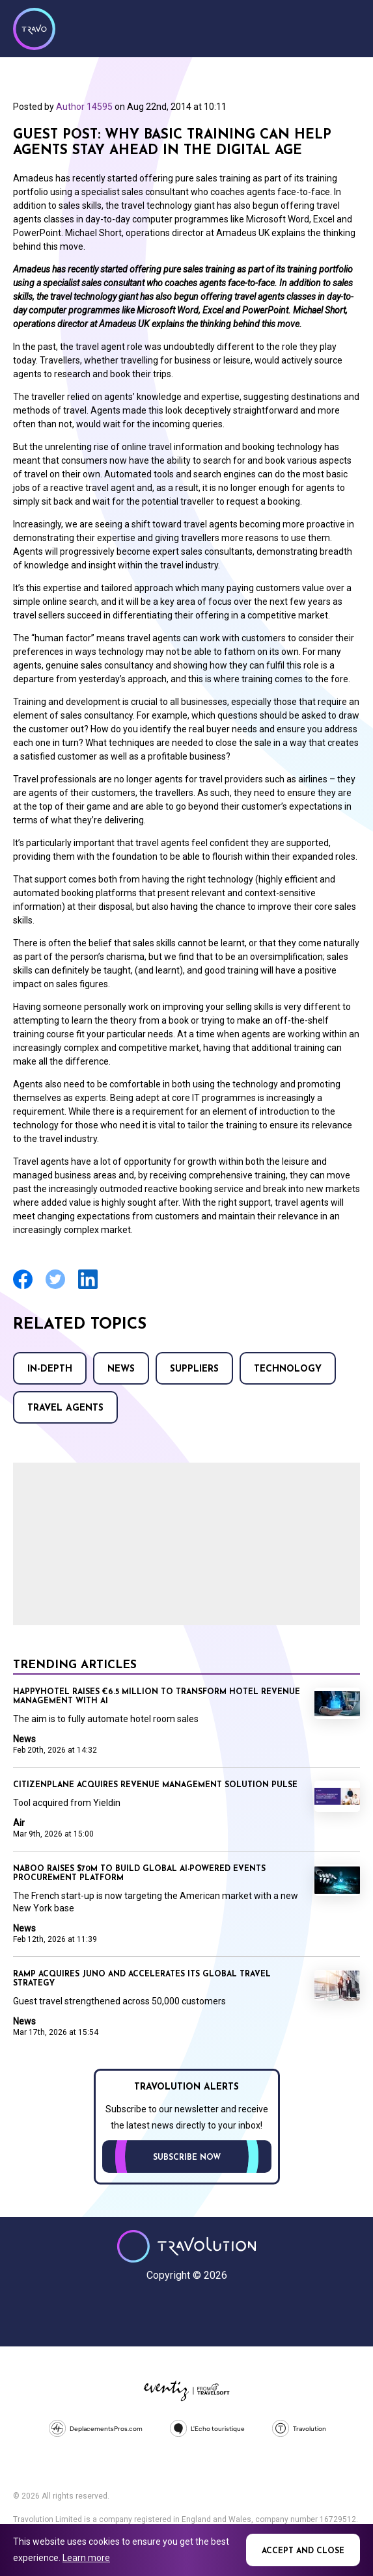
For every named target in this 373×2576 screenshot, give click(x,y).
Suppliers (194, 1369)
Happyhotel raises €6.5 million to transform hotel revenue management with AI (156, 1696)
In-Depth (49, 1369)
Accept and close (303, 2551)
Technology (288, 1369)
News (121, 1369)
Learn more (86, 2558)
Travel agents (65, 1408)
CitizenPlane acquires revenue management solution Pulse (155, 1785)
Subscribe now (187, 2158)
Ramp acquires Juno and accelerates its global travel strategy (142, 1979)
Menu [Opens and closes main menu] (346, 27)
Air (19, 1823)
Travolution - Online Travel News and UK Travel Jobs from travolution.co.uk (186, 2246)
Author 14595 (84, 106)
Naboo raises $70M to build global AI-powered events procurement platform (139, 1873)
